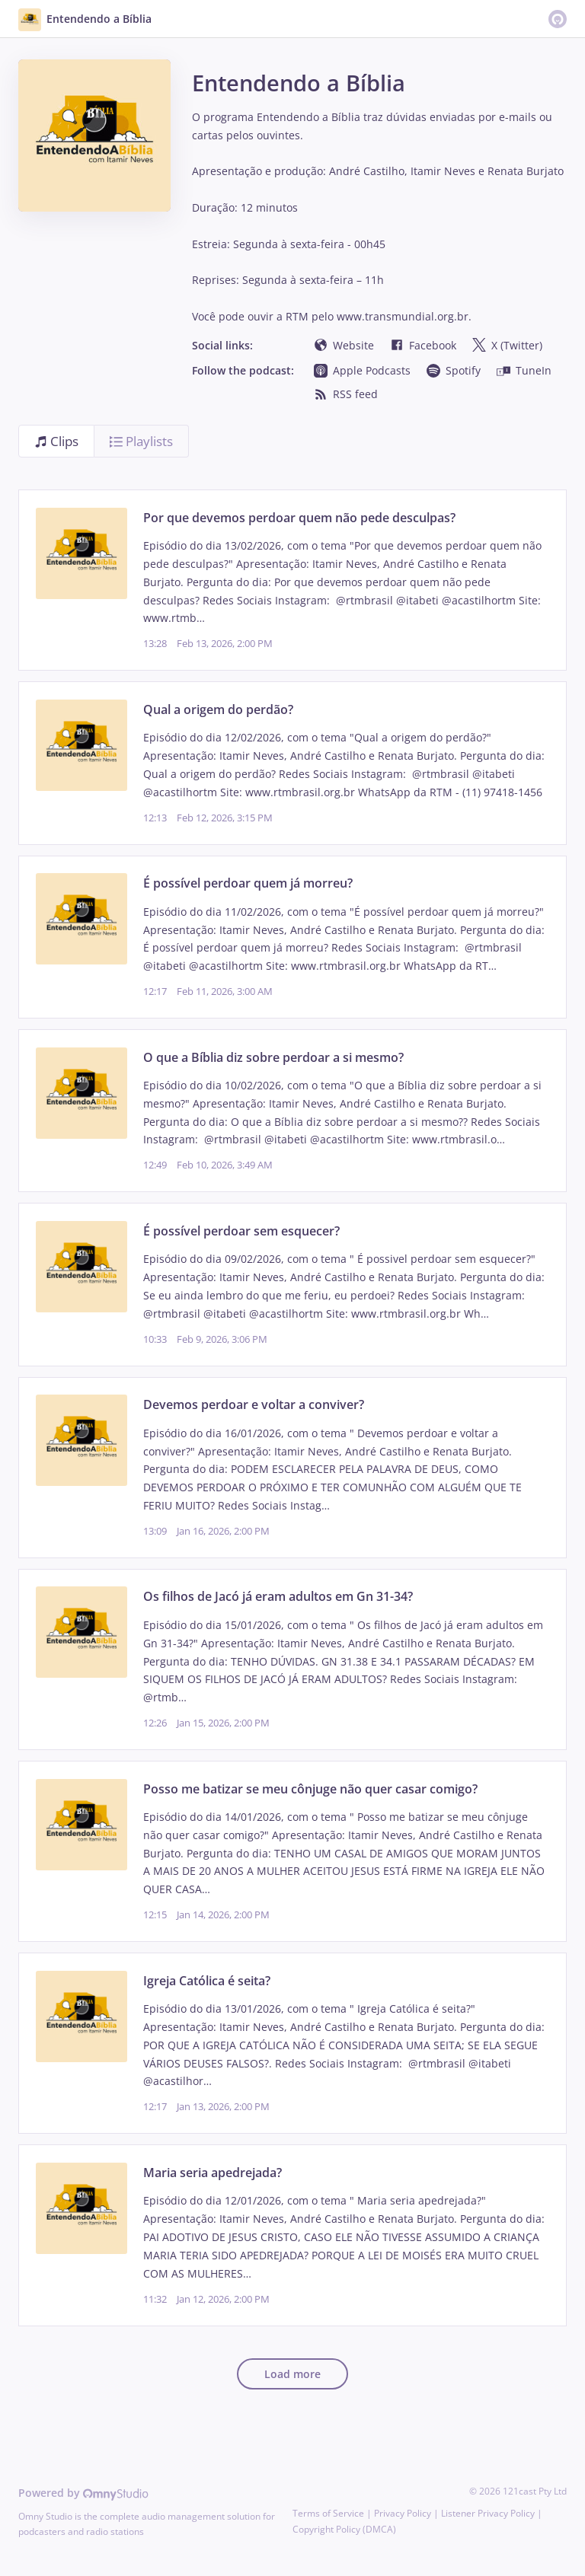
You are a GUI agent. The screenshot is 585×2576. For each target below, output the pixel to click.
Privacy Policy (402, 2513)
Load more (292, 2374)
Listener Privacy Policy (488, 2513)
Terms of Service (328, 2513)
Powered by (83, 2492)
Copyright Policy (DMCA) (344, 2529)
